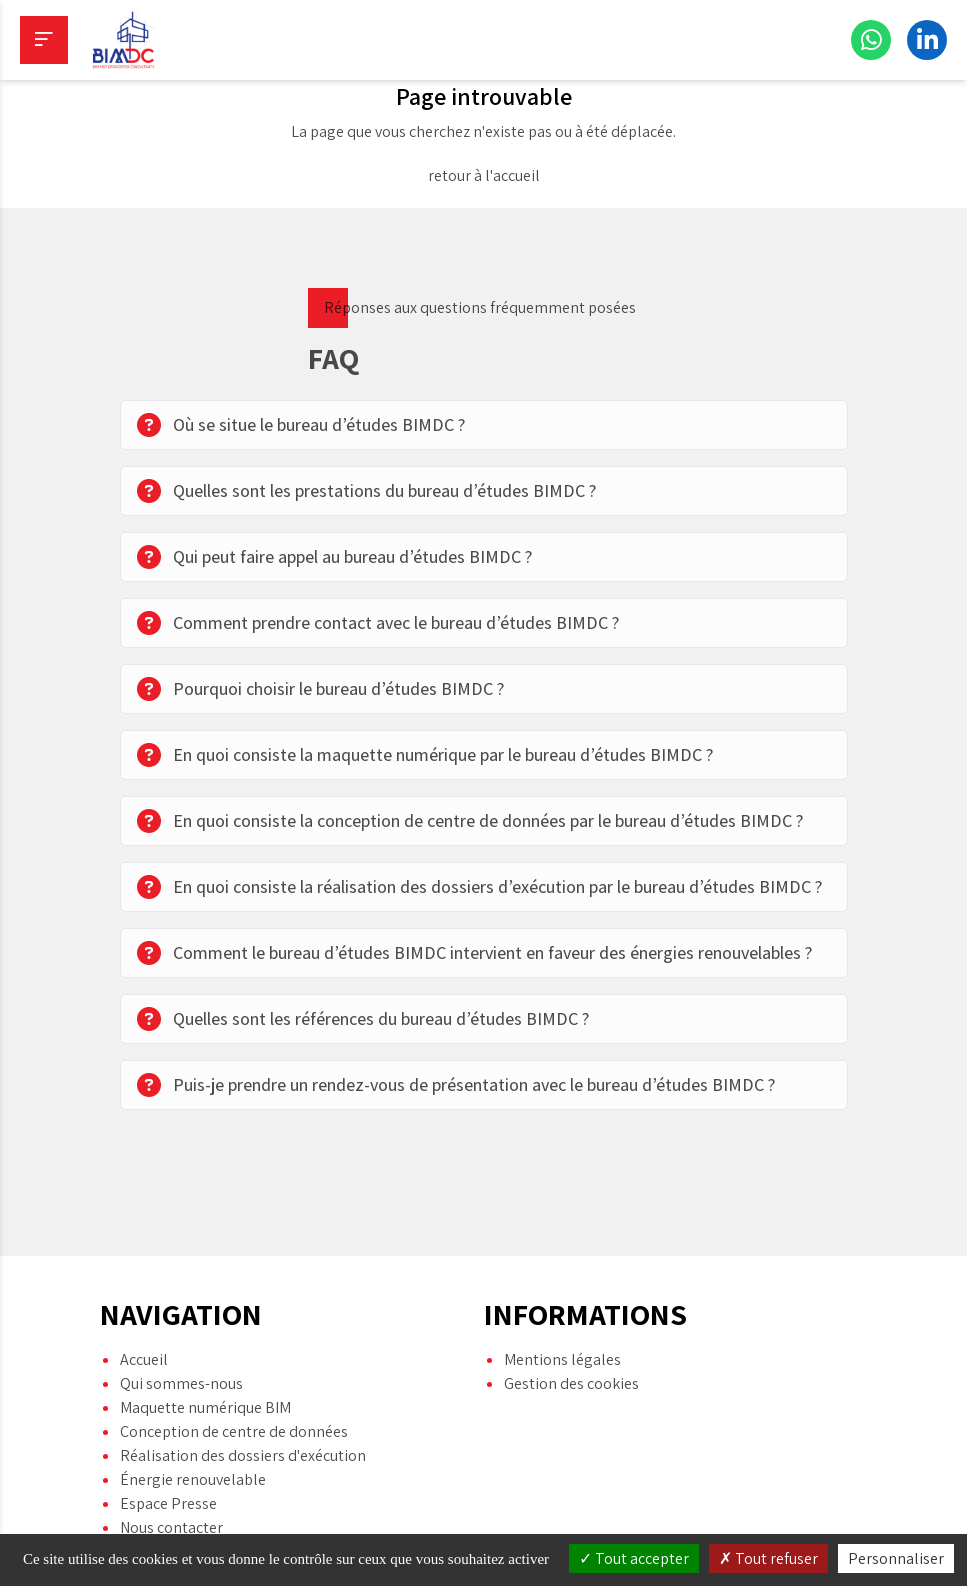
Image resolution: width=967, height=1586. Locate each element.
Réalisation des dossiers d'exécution (243, 1389)
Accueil (144, 1293)
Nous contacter (171, 1461)
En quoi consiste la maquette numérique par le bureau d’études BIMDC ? (425, 755)
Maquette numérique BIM (205, 1341)
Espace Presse (168, 1437)
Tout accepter (634, 1558)
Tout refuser (768, 1558)
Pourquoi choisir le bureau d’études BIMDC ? (320, 689)
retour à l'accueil (484, 175)
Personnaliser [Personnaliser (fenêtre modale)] (896, 1558)
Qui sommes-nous (181, 1317)
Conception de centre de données (234, 1365)
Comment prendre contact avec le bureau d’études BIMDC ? (378, 623)
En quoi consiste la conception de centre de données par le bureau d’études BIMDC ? (470, 821)
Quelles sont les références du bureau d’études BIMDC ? (363, 1019)
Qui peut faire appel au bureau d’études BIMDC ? (334, 557)
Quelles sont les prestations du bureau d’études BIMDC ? (366, 491)
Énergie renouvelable (193, 1413)
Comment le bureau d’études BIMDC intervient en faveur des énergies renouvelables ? (474, 953)
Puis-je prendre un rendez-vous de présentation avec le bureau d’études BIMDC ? (456, 1085)
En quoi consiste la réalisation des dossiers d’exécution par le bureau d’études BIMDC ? (479, 887)
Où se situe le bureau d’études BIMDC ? (301, 425)
